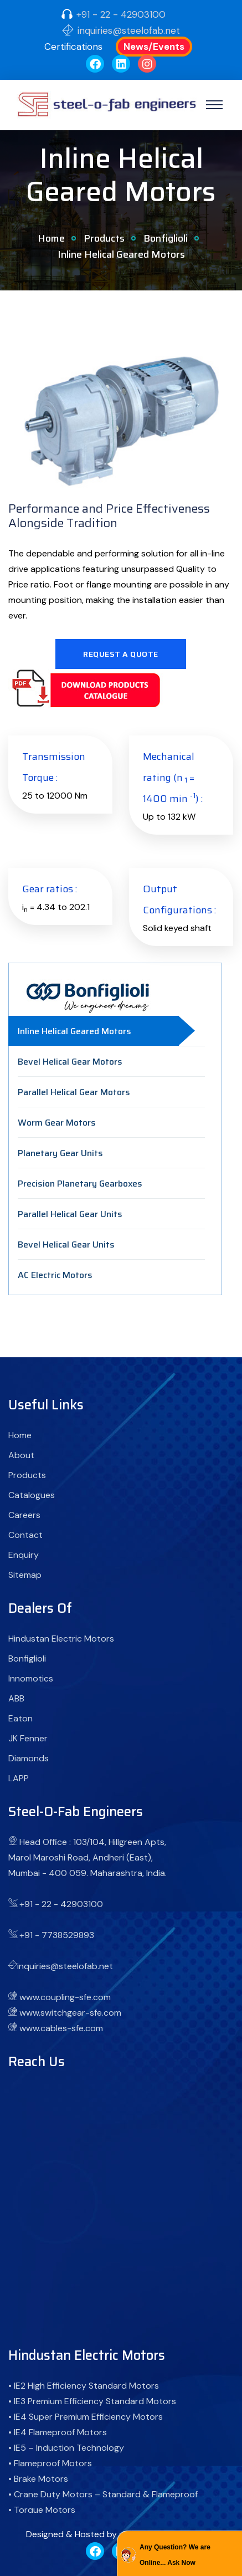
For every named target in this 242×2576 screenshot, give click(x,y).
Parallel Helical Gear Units (70, 1214)
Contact (25, 1535)
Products (104, 238)
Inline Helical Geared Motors (74, 1031)
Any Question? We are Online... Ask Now (175, 2555)
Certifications (73, 46)
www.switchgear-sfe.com (70, 2012)
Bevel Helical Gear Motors (70, 1062)
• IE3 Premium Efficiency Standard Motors (92, 2401)
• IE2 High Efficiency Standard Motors (83, 2385)
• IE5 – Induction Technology (66, 2448)
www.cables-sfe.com (61, 2028)
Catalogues (31, 1495)
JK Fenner (28, 1738)
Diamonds (28, 1758)
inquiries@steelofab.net (129, 30)
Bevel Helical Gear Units (66, 1244)
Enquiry (23, 1555)
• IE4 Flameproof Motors (57, 2432)
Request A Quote (120, 654)
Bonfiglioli (165, 238)
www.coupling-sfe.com (65, 1997)
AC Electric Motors (55, 1275)
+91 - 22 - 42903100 (121, 14)
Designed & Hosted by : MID (82, 2534)
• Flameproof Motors (50, 2463)
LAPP (18, 1778)
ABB (16, 1698)
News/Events (153, 46)
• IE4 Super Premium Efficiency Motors (85, 2416)
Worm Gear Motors (57, 1122)
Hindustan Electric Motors (61, 1638)
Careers (24, 1515)
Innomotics (30, 1678)
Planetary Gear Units (60, 1153)
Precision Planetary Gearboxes (80, 1183)
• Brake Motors (38, 2479)
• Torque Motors (41, 2510)
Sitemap (25, 1575)
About (21, 1455)
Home (51, 238)
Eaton (20, 1718)
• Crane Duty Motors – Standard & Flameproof (103, 2494)
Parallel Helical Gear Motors (74, 1092)
